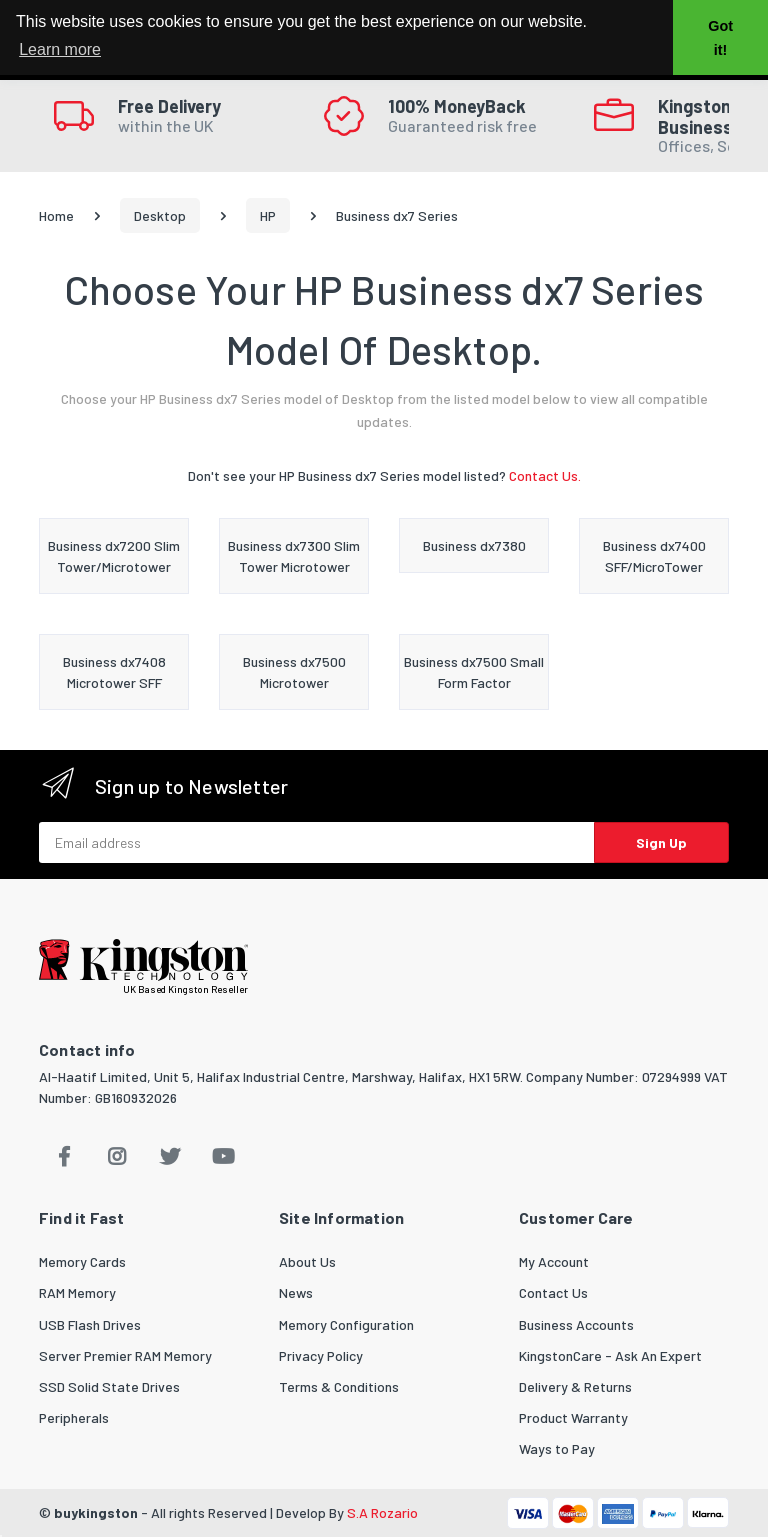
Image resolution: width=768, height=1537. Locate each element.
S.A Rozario (382, 1512)
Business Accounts (576, 1324)
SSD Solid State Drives (109, 1386)
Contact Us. (545, 475)
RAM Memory (77, 1292)
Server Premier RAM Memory (125, 1355)
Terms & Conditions (339, 1386)
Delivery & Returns (575, 1386)
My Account (554, 1261)
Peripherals (74, 1417)
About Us (307, 1261)
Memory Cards (82, 1261)
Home (56, 215)
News (296, 1292)
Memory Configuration (346, 1324)
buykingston (96, 1512)
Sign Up (661, 842)
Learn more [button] (60, 49)
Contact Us (553, 1292)
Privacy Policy (321, 1355)
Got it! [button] (720, 38)
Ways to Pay (557, 1448)
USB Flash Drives (90, 1324)
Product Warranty (573, 1417)
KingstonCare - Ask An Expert (610, 1355)
